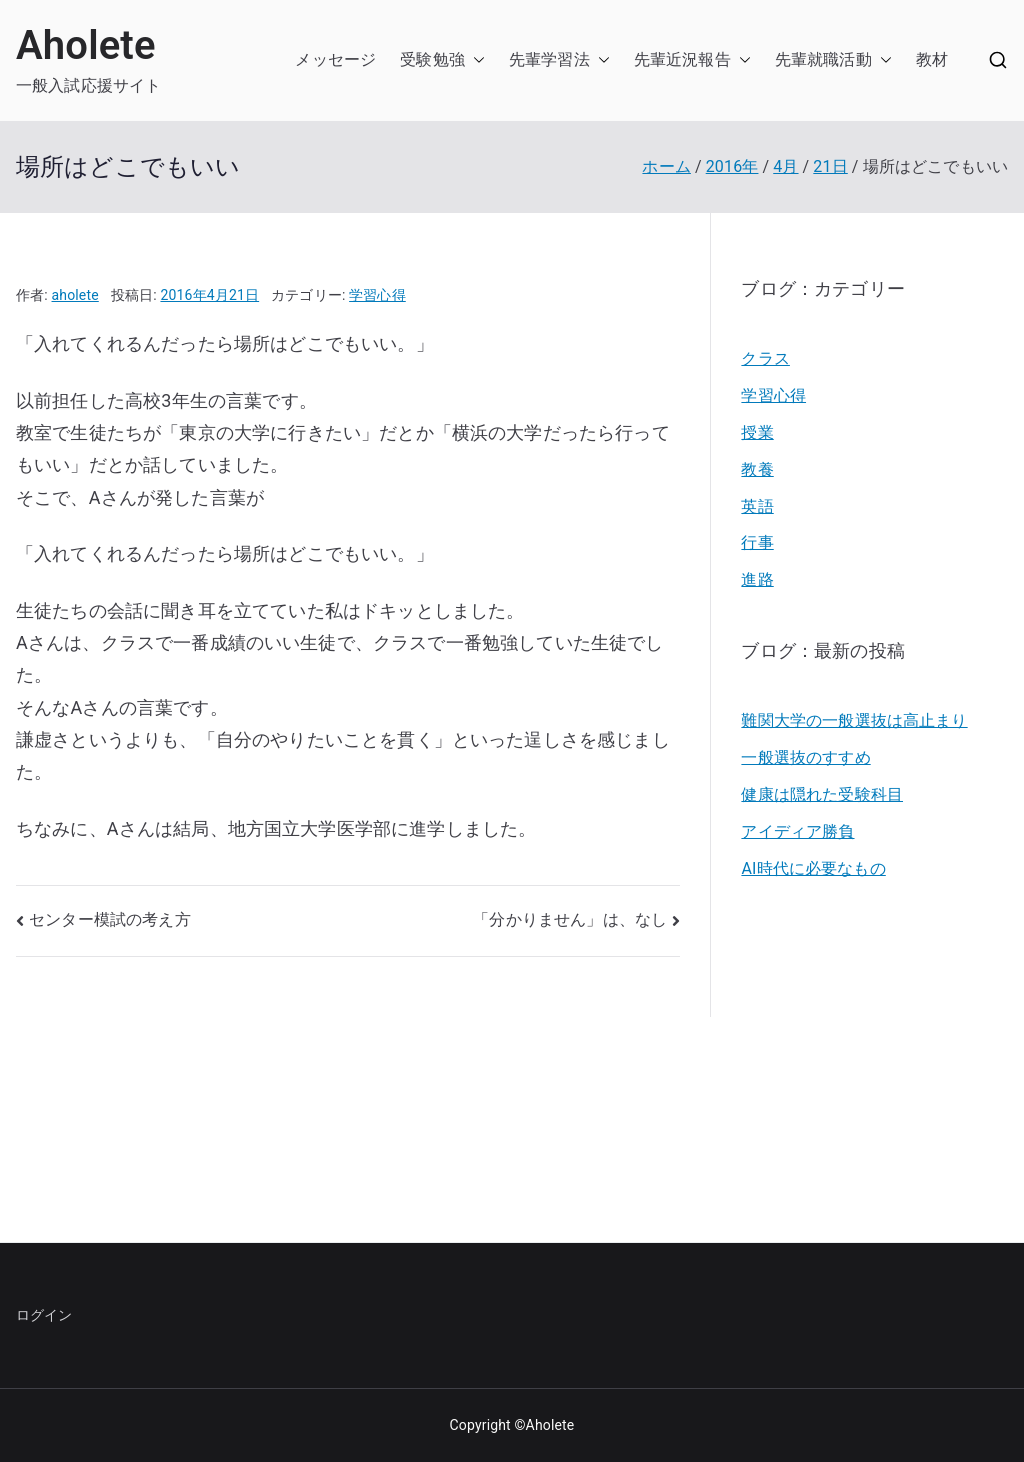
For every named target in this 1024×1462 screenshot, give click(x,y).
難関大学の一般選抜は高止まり (854, 720)
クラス (765, 358)
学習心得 (377, 295)
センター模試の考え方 (110, 919)
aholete (75, 295)
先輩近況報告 (682, 59)
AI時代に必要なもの (813, 868)
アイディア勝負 (797, 831)
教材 (932, 59)
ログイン (44, 1315)
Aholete (86, 45)
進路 (757, 579)
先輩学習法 (549, 59)
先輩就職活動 (823, 59)
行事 (757, 542)
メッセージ (335, 59)
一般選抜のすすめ (805, 757)
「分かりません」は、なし (570, 919)
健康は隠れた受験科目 (822, 794)
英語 (757, 506)
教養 (757, 469)
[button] (475, 60)
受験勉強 (432, 59)
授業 (757, 432)
